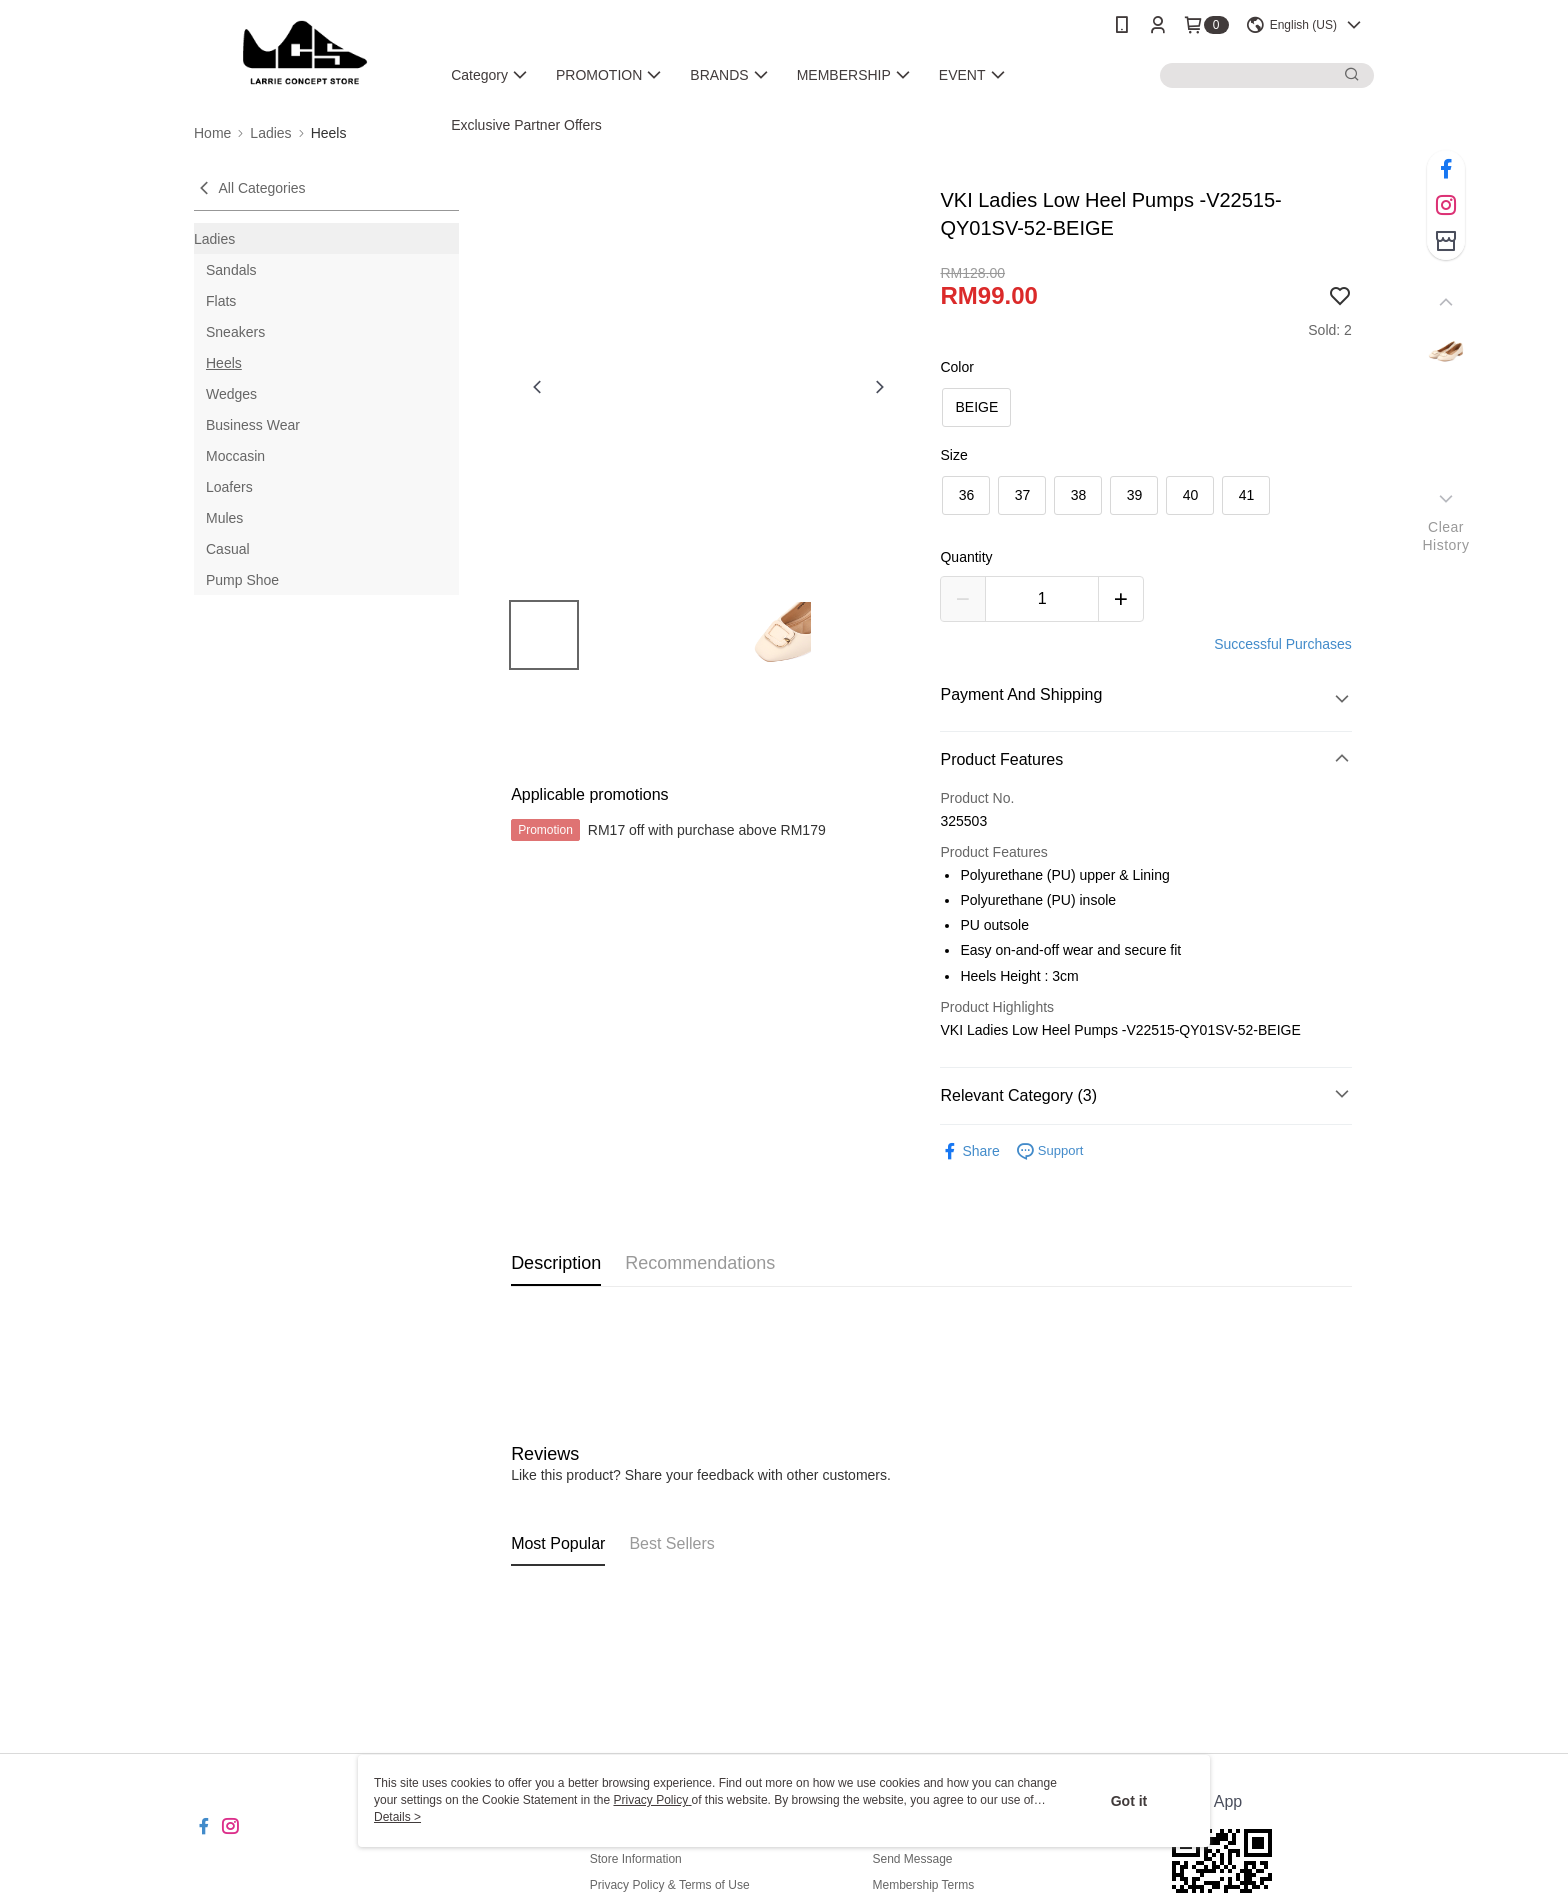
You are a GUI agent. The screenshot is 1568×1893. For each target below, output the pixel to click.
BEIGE (976, 407)
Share (969, 1151)
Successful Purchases (1283, 644)
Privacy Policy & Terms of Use (670, 1885)
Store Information (636, 1859)
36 (967, 495)
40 (1191, 495)
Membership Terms (923, 1885)
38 (1079, 495)
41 (1247, 495)
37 (1023, 495)
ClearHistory (1445, 536)
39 (1135, 495)
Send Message (912, 1859)
